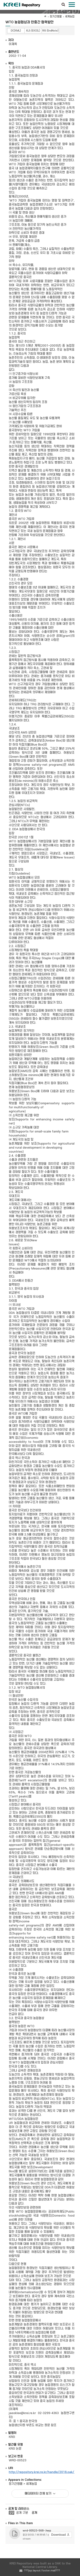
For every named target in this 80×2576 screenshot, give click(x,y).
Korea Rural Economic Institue (22, 5)
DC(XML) (16, 30)
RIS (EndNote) (50, 30)
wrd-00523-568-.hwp (37, 2530)
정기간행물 (56, 16)
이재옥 (13, 44)
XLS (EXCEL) (33, 30)
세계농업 (70, 16)
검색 (63, 4)
